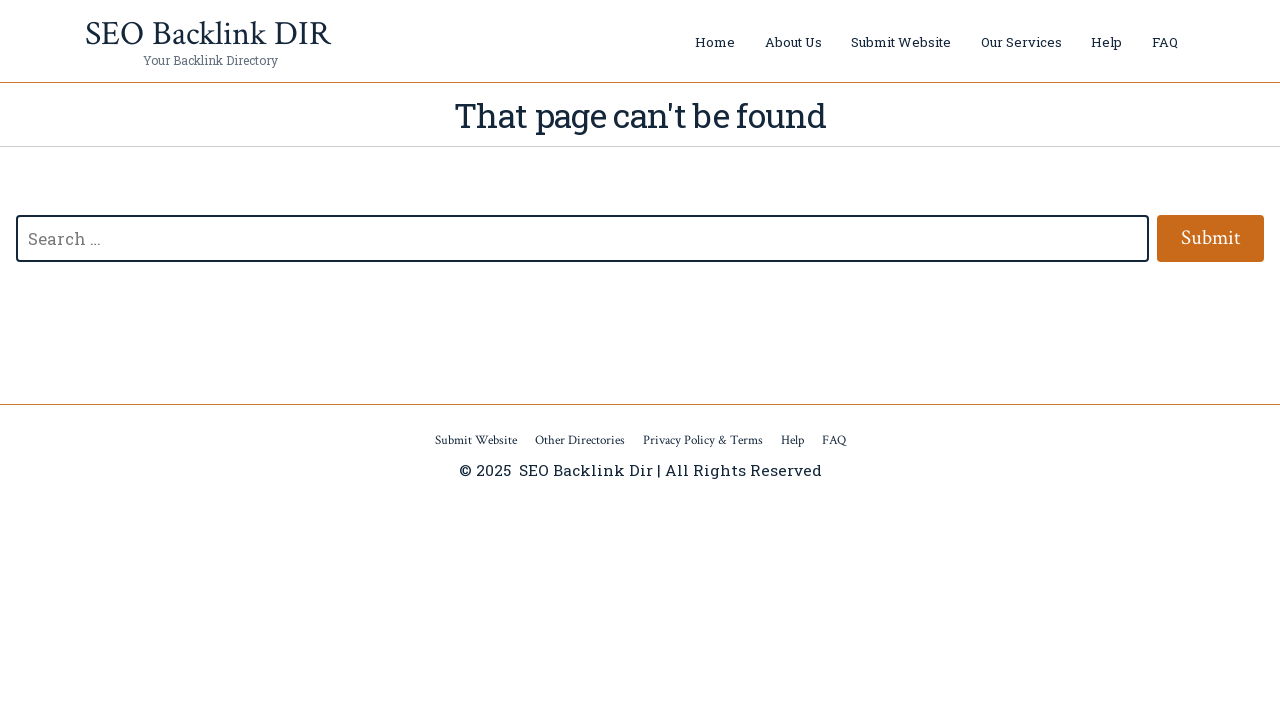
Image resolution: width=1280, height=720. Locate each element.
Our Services (1021, 42)
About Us (793, 42)
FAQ (1165, 42)
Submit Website (901, 42)
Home (715, 42)
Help (1106, 42)
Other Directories (580, 440)
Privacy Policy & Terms (703, 440)
